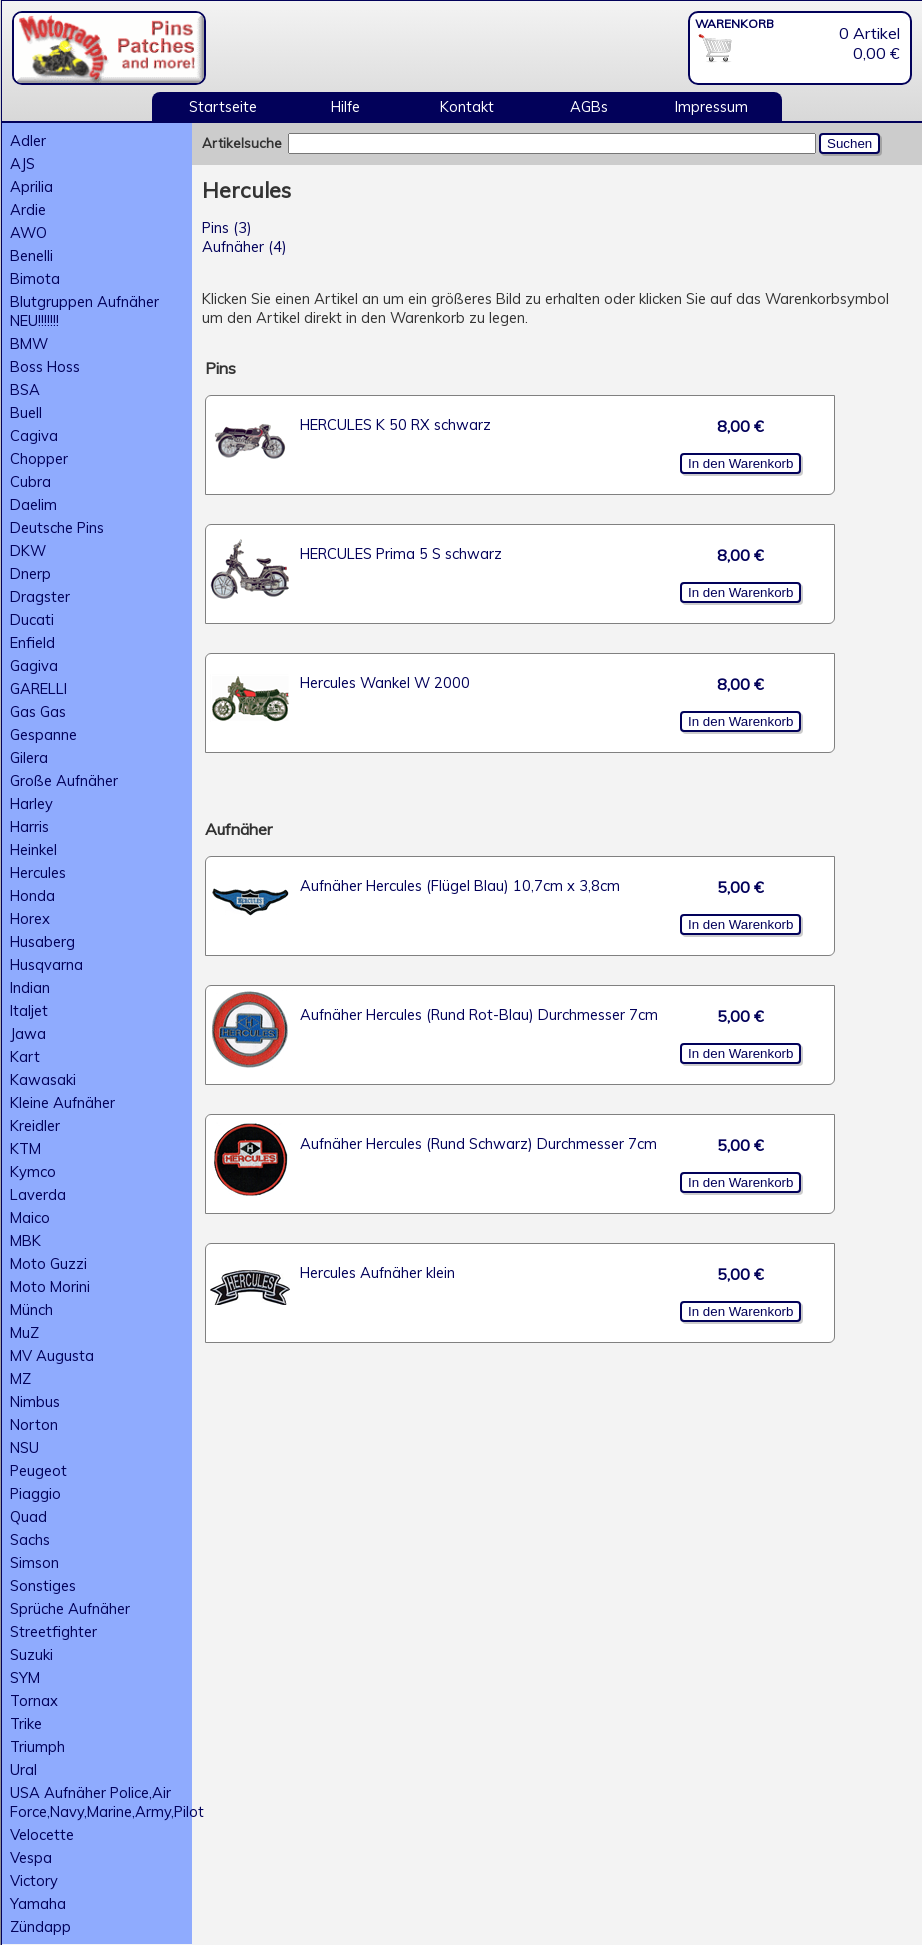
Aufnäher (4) (244, 246)
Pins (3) (227, 227)
